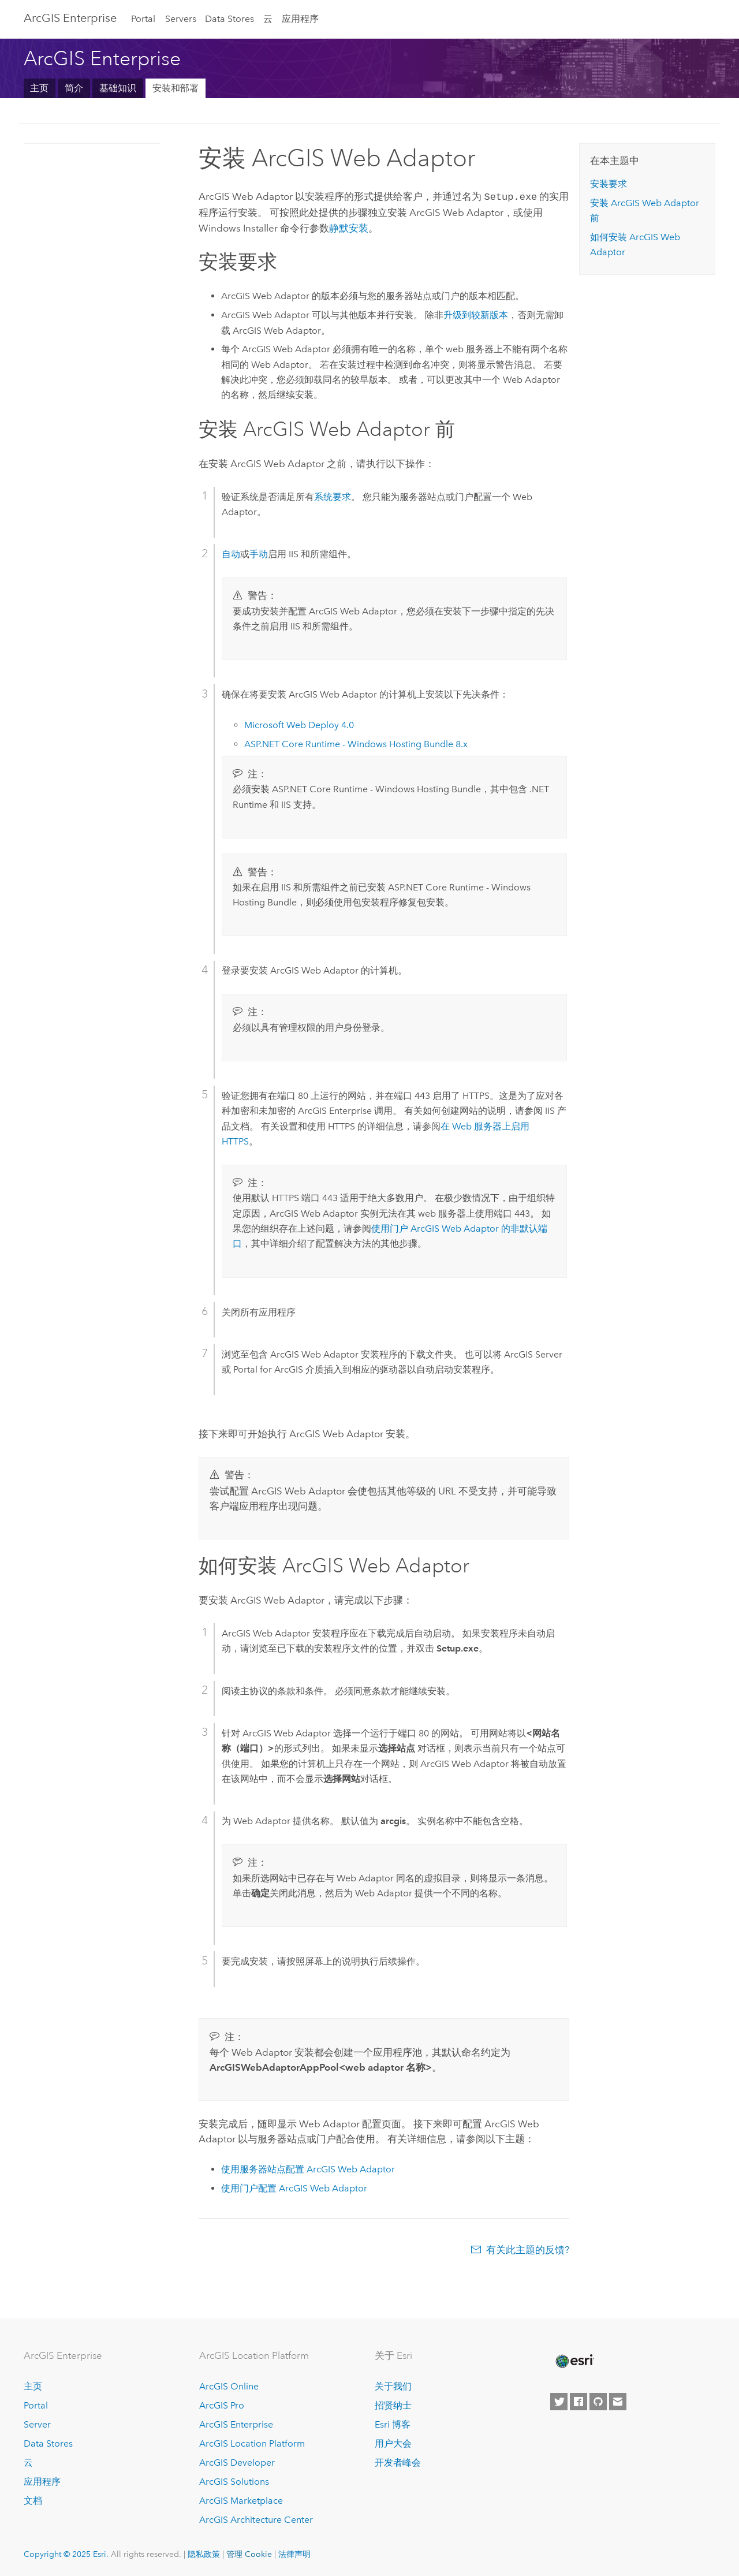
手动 (258, 552)
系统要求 (332, 495)
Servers (180, 18)
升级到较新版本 (475, 313)
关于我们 (393, 2385)
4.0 (299, 723)
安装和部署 (175, 88)
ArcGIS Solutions (234, 2480)
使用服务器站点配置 (308, 2168)
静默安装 (348, 227)
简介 (74, 88)
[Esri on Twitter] (559, 2401)
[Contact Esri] (617, 2401)
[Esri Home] (574, 2360)
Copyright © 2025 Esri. (66, 2553)
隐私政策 (204, 2553)
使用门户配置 (294, 2187)
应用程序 (300, 18)
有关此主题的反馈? (527, 2248)
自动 (231, 552)
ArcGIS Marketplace (241, 2499)
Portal (143, 18)
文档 (33, 2499)
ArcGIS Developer (237, 2461)
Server (37, 2423)
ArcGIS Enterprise (70, 18)
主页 (39, 88)
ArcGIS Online (229, 2385)
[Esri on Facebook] (578, 2401)
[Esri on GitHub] (598, 2401)
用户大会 (393, 2442)
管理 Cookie (249, 2553)
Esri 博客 (392, 2423)
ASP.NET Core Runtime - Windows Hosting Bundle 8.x (356, 742)
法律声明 (294, 2553)
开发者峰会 (398, 2461)
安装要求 (608, 183)
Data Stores (229, 18)
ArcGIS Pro (221, 2404)
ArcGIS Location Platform (252, 2442)
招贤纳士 (393, 2404)
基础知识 (117, 88)
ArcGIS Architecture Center (256, 2518)
